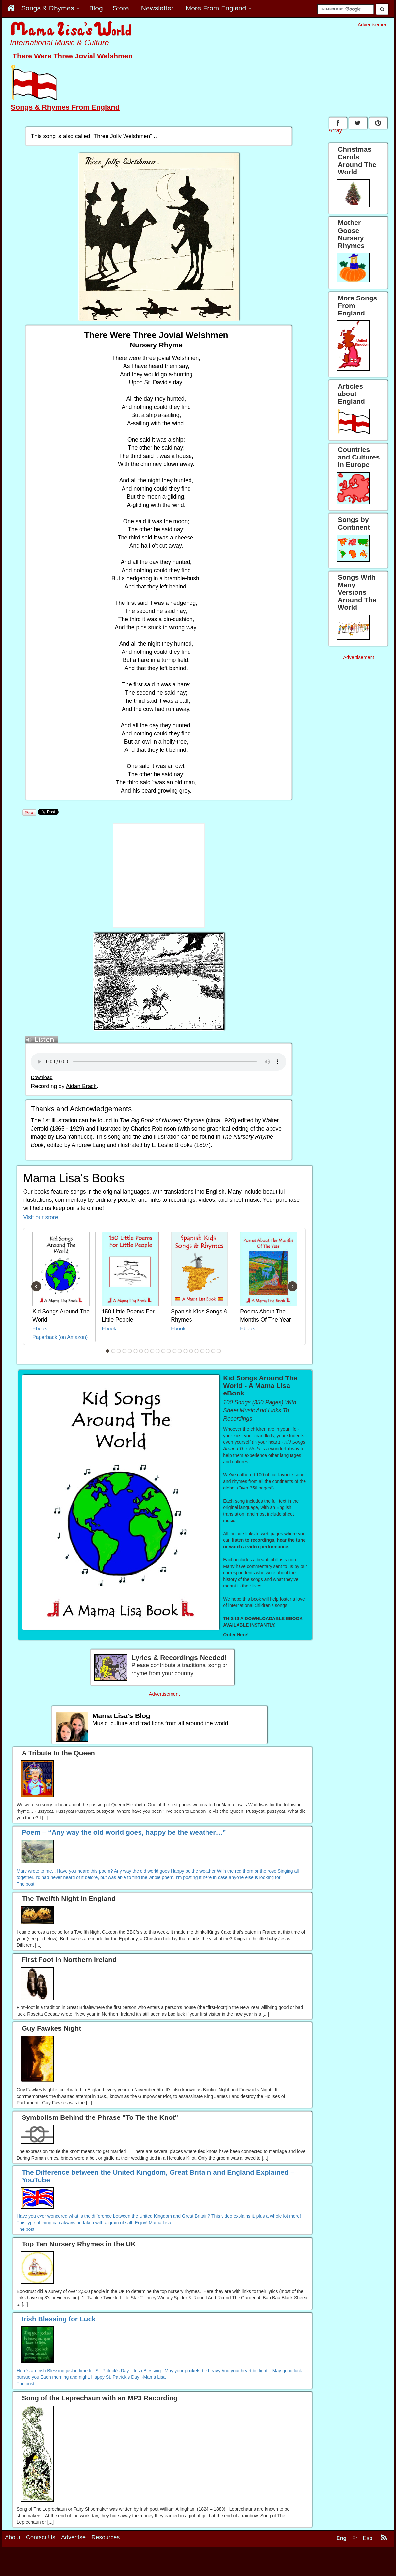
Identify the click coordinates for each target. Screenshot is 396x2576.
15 (185, 1351)
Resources (105, 2537)
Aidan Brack (81, 1086)
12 (169, 1351)
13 (174, 1351)
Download (41, 1077)
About (12, 2537)
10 (157, 1351)
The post (25, 1884)
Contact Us (40, 2537)
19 (207, 1351)
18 (202, 1351)
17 (196, 1351)
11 (163, 1351)
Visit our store (40, 1217)
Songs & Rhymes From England (65, 107)
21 (219, 1351)
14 (180, 1351)
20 (213, 1351)
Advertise (73, 2537)
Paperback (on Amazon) (60, 1337)
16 (191, 1351)
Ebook (39, 1328)
